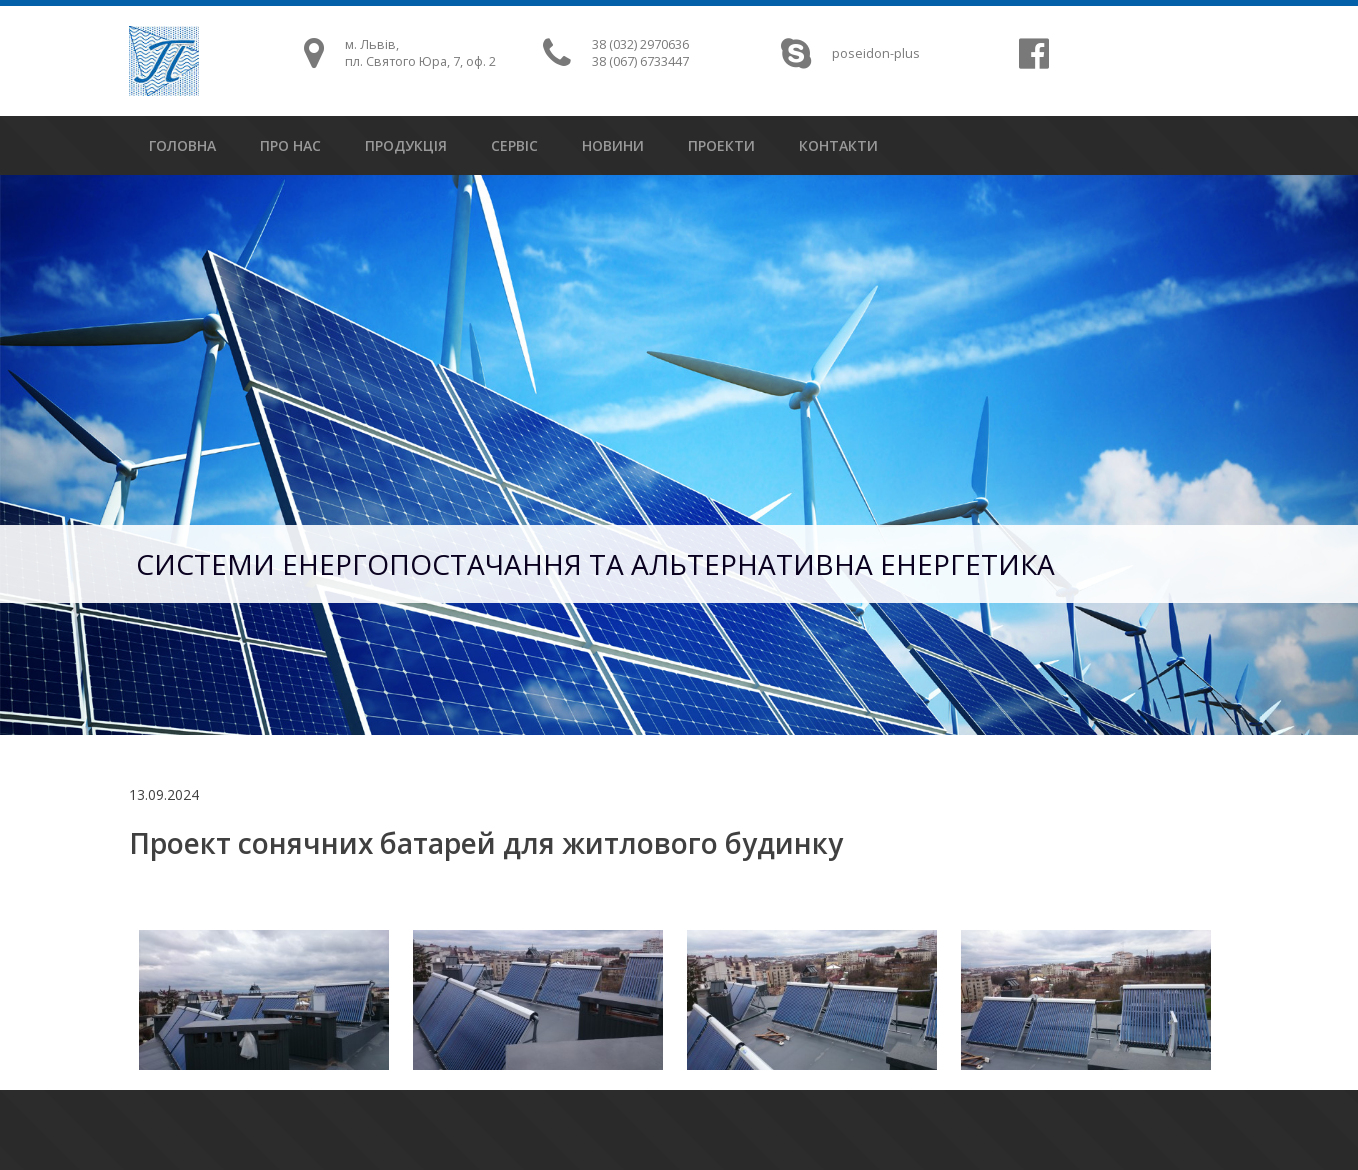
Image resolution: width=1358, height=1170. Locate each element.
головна (182, 145)
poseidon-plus (876, 53)
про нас (290, 145)
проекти (721, 145)
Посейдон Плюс (164, 61)
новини (613, 145)
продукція (406, 145)
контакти (838, 145)
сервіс (514, 145)
